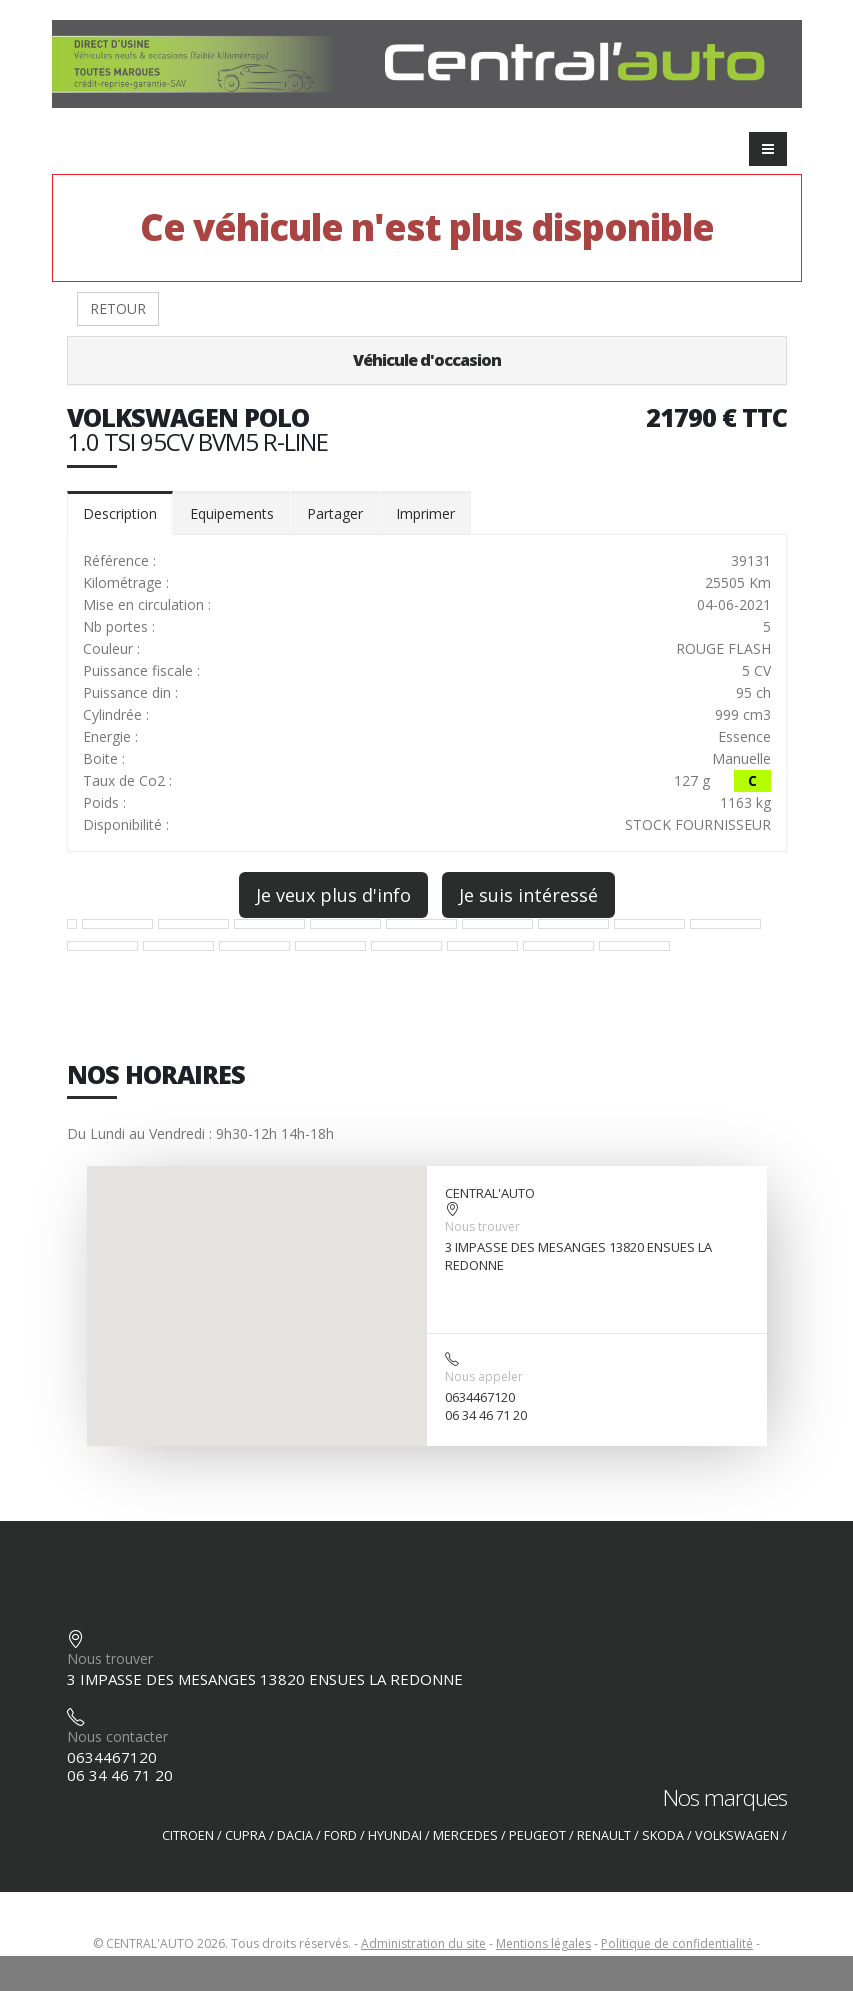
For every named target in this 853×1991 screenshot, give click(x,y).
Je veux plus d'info (333, 895)
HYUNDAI (395, 1835)
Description (120, 513)
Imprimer (425, 513)
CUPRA (245, 1835)
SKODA (663, 1835)
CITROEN (188, 1835)
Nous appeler (484, 1376)
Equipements (232, 513)
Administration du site (423, 1943)
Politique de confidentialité (677, 1943)
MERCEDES (465, 1835)
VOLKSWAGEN (737, 1835)
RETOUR (118, 308)
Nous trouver (482, 1226)
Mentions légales (543, 1943)
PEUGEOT (537, 1835)
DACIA (295, 1835)
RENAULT (604, 1835)
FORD (340, 1835)
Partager (335, 513)
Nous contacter (117, 1736)
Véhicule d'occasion (427, 360)
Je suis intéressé (528, 895)
